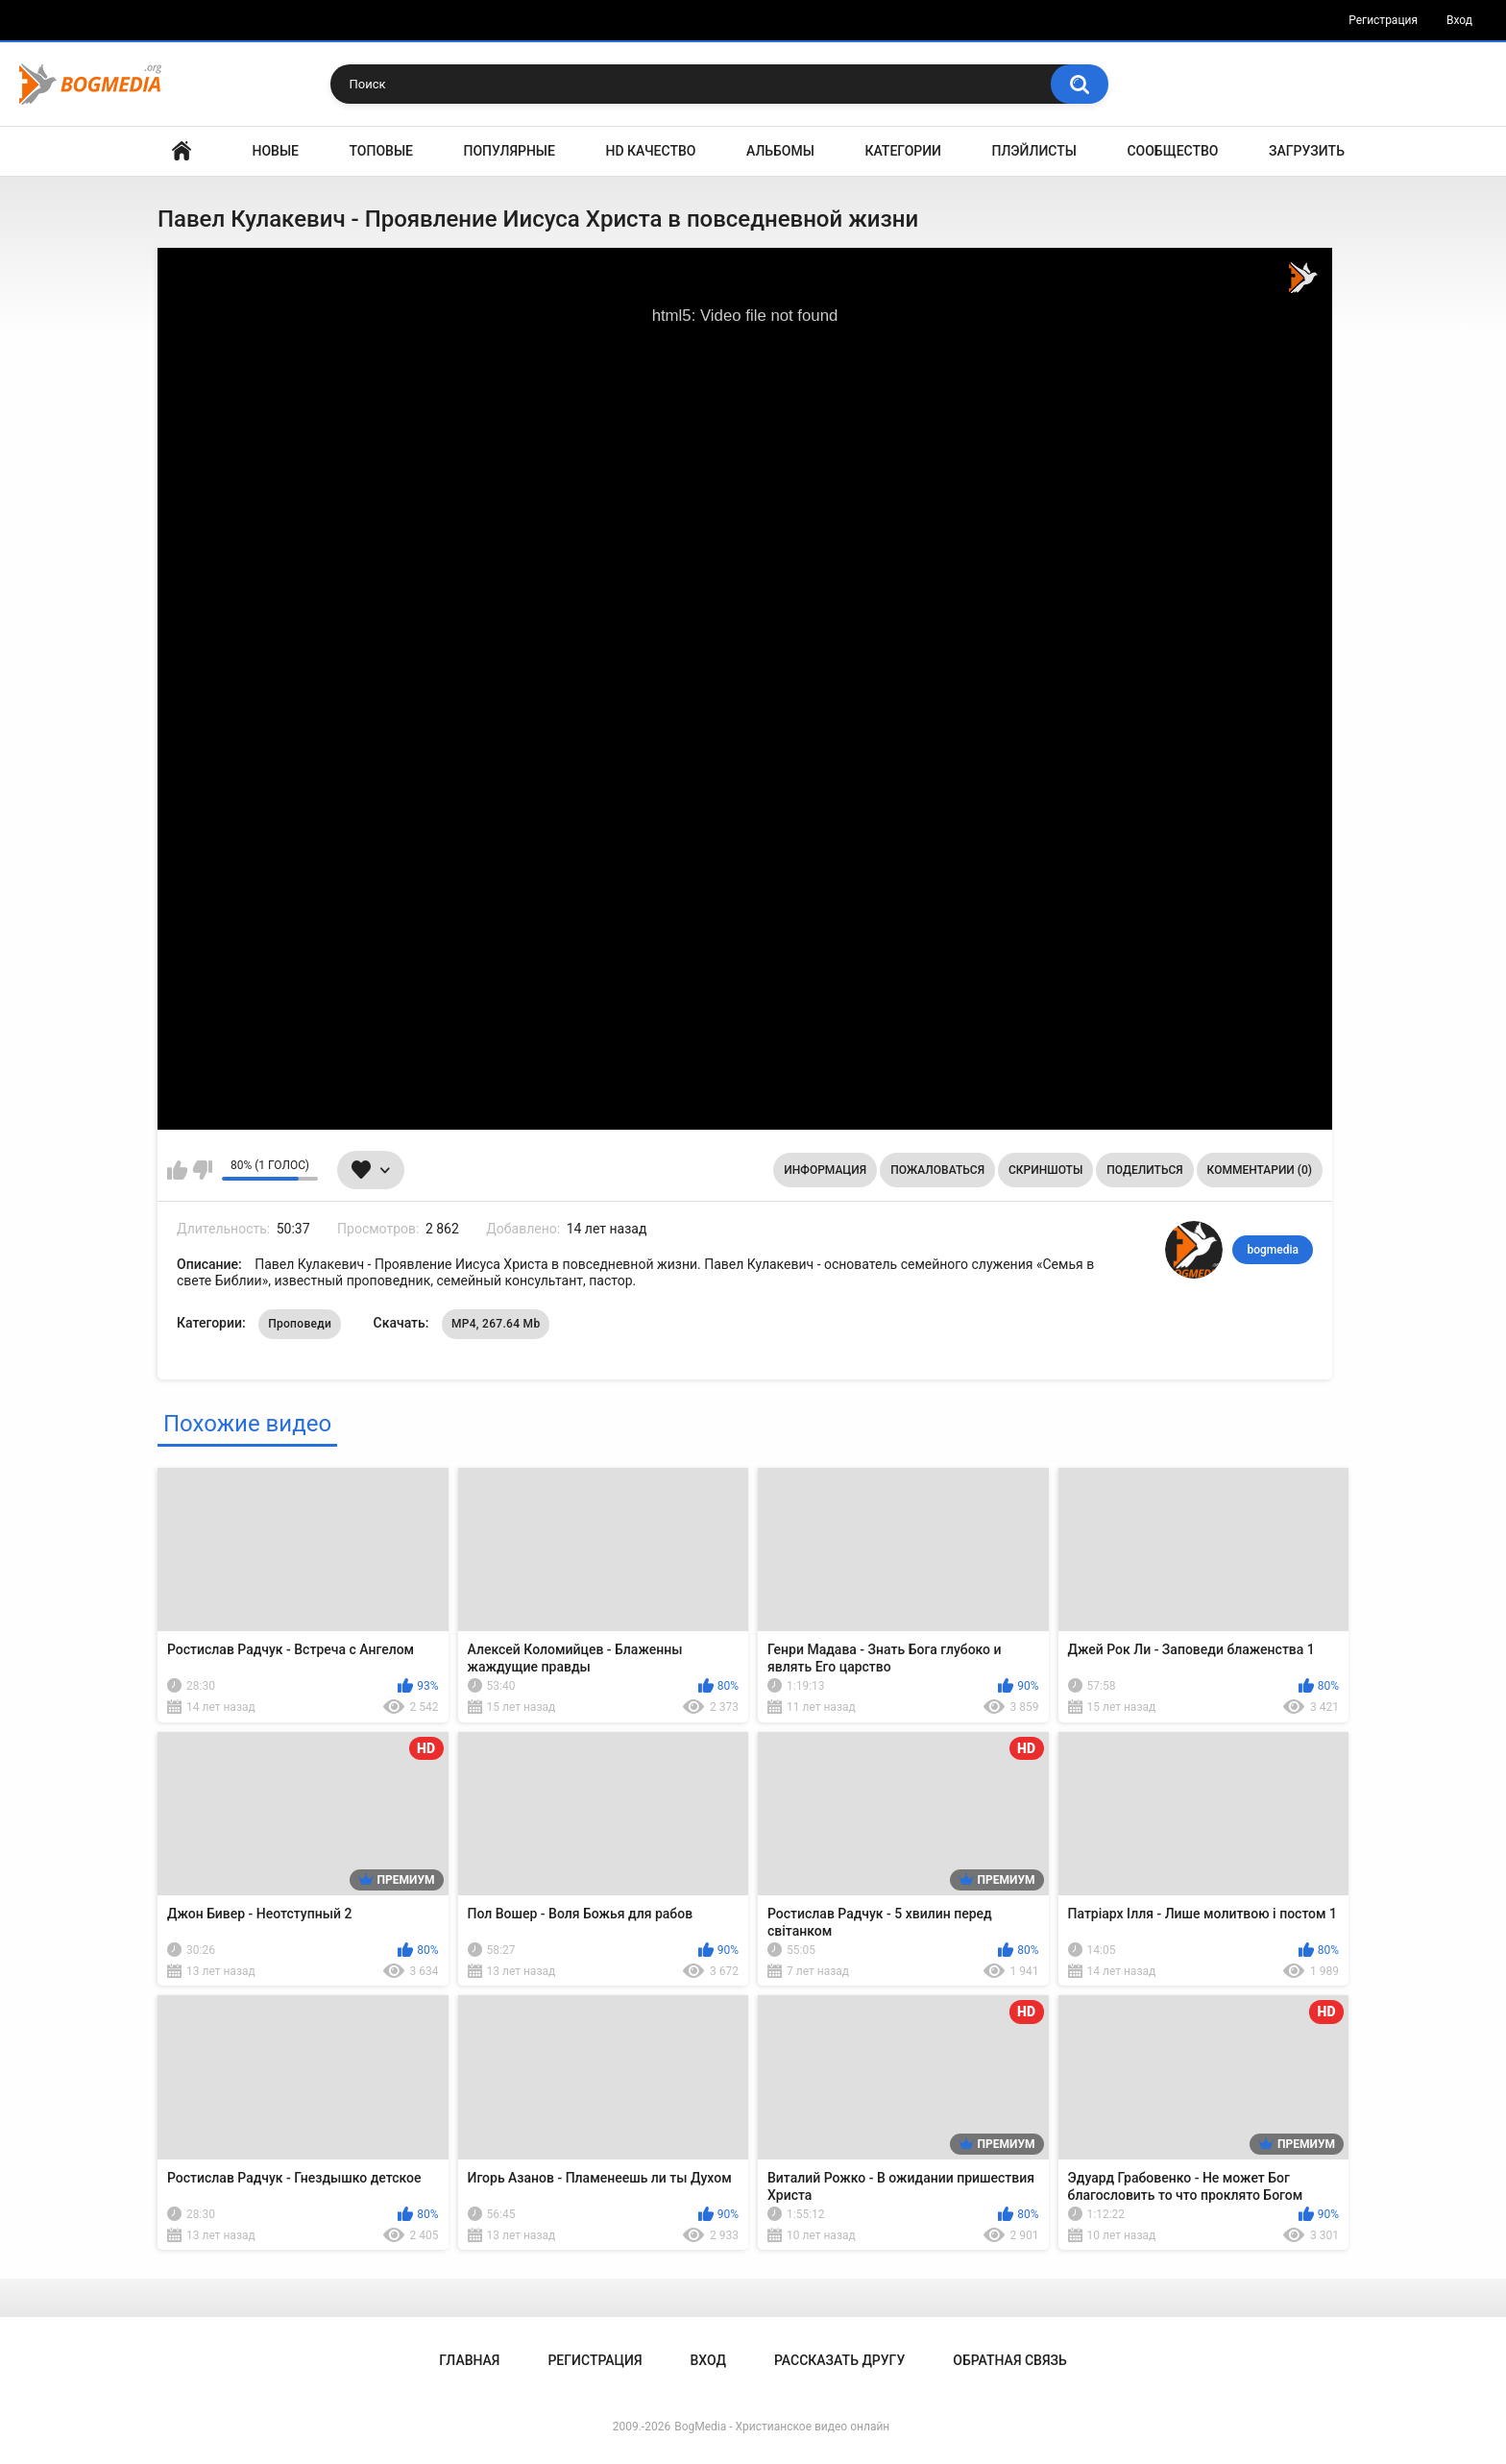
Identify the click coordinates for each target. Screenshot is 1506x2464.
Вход (1459, 20)
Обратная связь (1009, 2360)
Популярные (509, 151)
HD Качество (650, 151)
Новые (276, 151)
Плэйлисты (1034, 151)
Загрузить (1307, 151)
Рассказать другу (839, 2360)
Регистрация (1383, 20)
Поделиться (1144, 1170)
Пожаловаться (937, 1170)
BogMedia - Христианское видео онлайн (781, 2426)
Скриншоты (1045, 1170)
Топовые (381, 151)
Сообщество (1172, 151)
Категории (902, 151)
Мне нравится (177, 1170)
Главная (182, 151)
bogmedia (1273, 1249)
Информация (825, 1170)
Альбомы (780, 151)
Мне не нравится (202, 1170)
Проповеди (299, 1323)
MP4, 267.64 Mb (496, 1323)
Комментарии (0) (1259, 1170)
